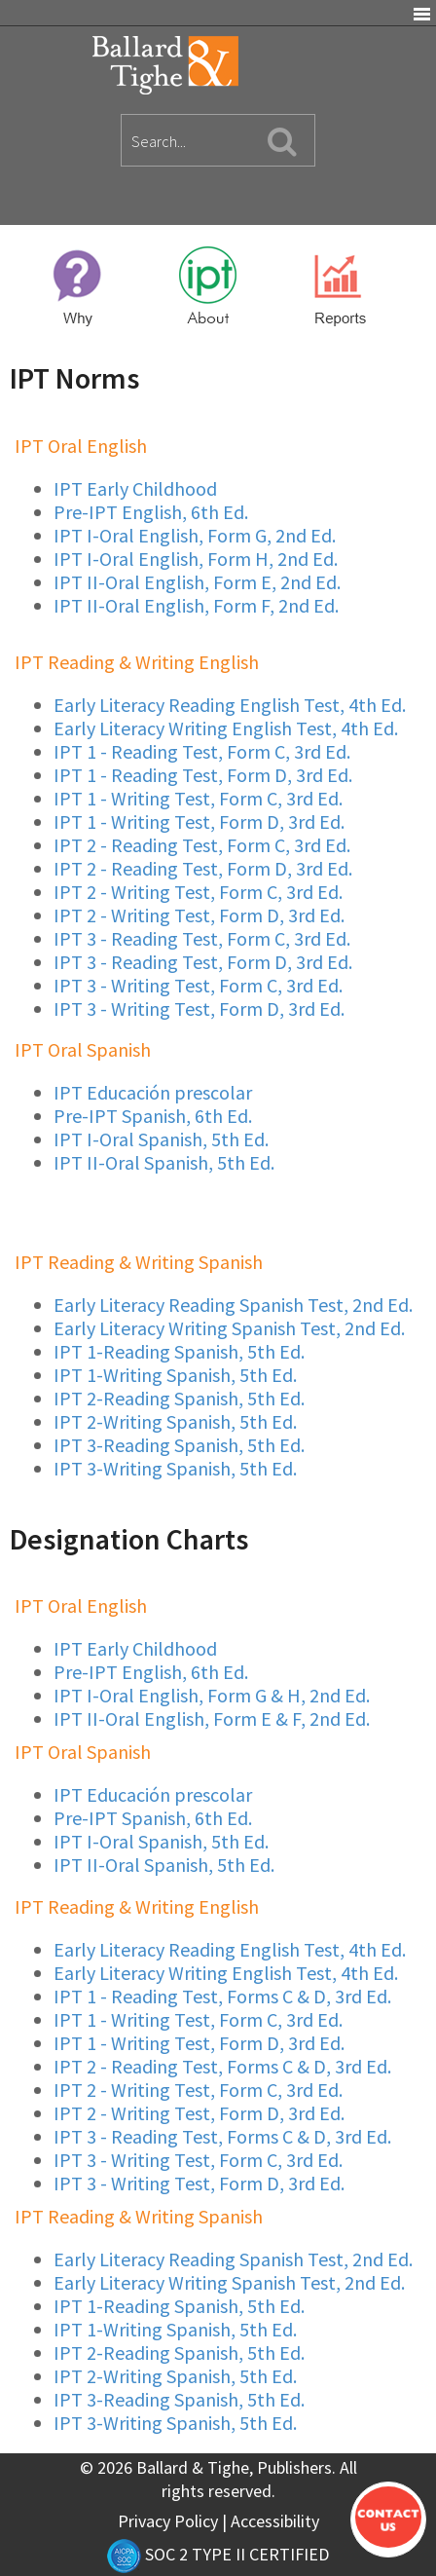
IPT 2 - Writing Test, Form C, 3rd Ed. (198, 891)
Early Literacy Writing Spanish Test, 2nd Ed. (229, 1328)
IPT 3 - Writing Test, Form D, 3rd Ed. (199, 1008)
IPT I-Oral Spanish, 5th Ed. (161, 1139)
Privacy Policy (168, 2521)
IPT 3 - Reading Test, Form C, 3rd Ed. (202, 938)
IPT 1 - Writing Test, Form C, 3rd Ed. (198, 798)
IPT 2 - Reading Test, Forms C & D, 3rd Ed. (222, 2066)
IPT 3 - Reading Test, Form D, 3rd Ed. (203, 962)
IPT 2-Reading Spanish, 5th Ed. (179, 1398)
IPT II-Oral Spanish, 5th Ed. (164, 1162)
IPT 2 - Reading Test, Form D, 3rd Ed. (203, 868)
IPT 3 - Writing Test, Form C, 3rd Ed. (198, 985)
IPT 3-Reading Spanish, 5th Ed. (179, 1445)
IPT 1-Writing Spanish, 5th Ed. (175, 1375)
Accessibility (275, 2521)
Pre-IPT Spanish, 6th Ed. (153, 1115)
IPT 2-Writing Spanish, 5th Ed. (175, 1421)
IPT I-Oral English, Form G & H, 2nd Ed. (212, 1695)
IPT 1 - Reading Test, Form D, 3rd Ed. (203, 775)
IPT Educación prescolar (153, 1092)
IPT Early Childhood (135, 488)
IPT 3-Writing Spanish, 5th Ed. (175, 1468)
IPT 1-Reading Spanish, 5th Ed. (179, 1351)
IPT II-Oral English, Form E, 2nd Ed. (197, 582)
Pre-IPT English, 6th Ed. (151, 512)
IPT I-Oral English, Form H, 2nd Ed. (196, 558)
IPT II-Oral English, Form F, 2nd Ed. (196, 605)
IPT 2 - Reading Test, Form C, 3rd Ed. (202, 845)
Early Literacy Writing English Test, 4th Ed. (226, 728)
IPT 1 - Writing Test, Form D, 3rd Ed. (199, 821)
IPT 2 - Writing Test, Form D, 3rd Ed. (199, 915)
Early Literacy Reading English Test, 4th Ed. (230, 704)
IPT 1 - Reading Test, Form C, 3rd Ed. (202, 751)
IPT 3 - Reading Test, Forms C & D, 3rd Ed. (222, 2136)
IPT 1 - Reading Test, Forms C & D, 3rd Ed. (222, 1996)
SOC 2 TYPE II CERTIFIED (218, 2554)
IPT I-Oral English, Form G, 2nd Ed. (195, 535)
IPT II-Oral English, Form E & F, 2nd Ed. (212, 1718)
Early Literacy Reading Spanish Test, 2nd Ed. (233, 1304)
